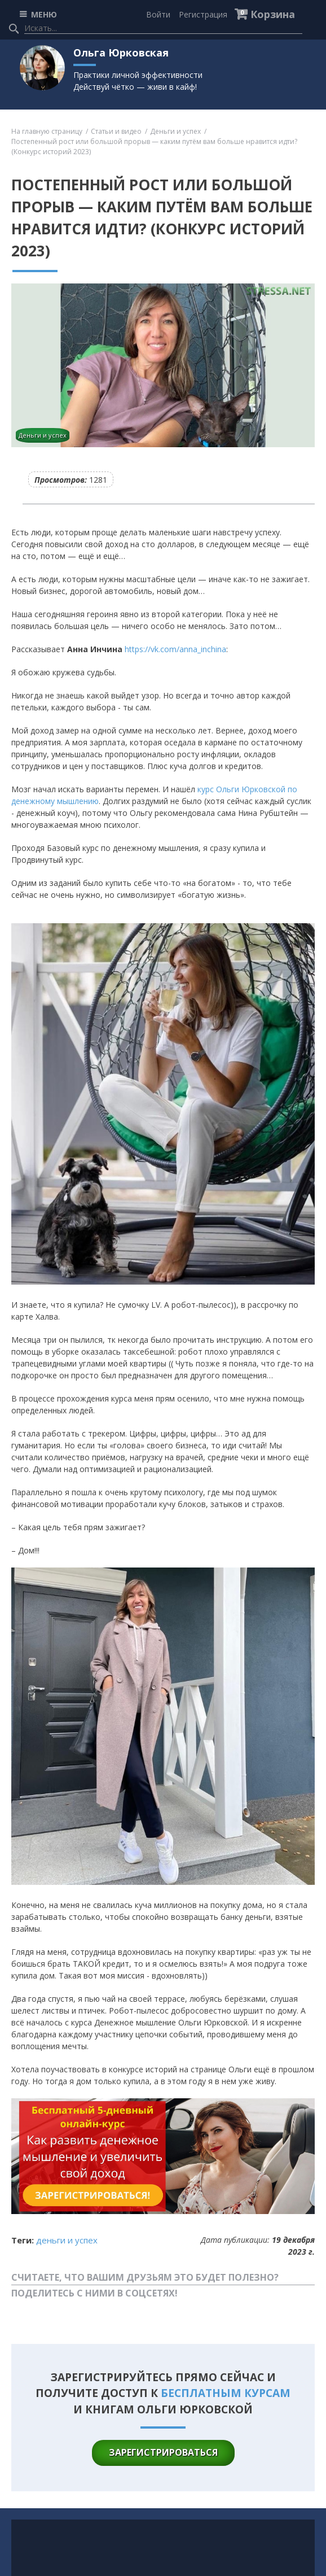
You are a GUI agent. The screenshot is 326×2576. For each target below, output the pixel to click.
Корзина (272, 14)
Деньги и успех (175, 131)
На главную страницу (46, 131)
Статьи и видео (116, 131)
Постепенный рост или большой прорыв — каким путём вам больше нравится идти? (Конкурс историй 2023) (154, 146)
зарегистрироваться (163, 2452)
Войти (158, 14)
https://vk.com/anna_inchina (175, 649)
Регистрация (203, 14)
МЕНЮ (44, 14)
